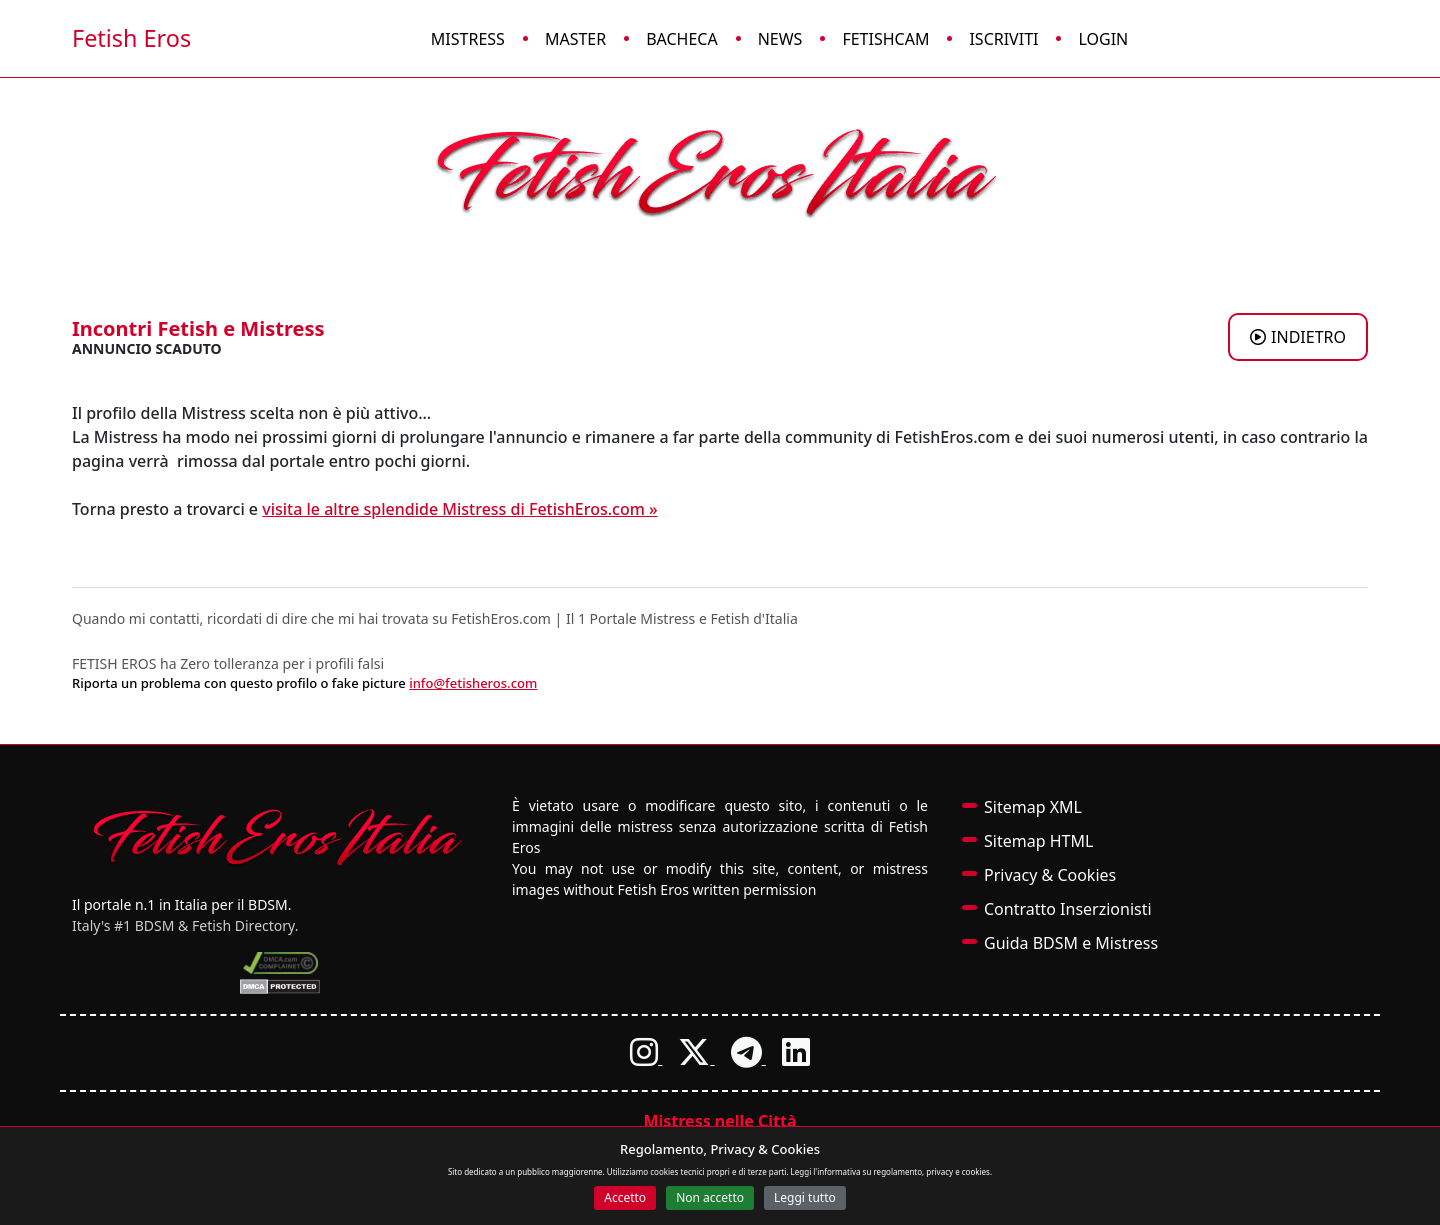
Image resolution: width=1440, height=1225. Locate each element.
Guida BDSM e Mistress (1071, 943)
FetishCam (885, 39)
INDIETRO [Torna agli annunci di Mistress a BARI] (1298, 337)
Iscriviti (1003, 39)
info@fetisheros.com (473, 683)
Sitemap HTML (1038, 841)
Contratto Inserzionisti (1068, 909)
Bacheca (682, 39)
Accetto (625, 1197)
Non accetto (710, 1197)
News (780, 39)
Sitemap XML (1033, 807)
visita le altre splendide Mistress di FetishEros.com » (459, 509)
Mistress (468, 39)
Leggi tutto (805, 1197)
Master (575, 39)
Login (1103, 39)
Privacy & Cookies (1050, 875)
